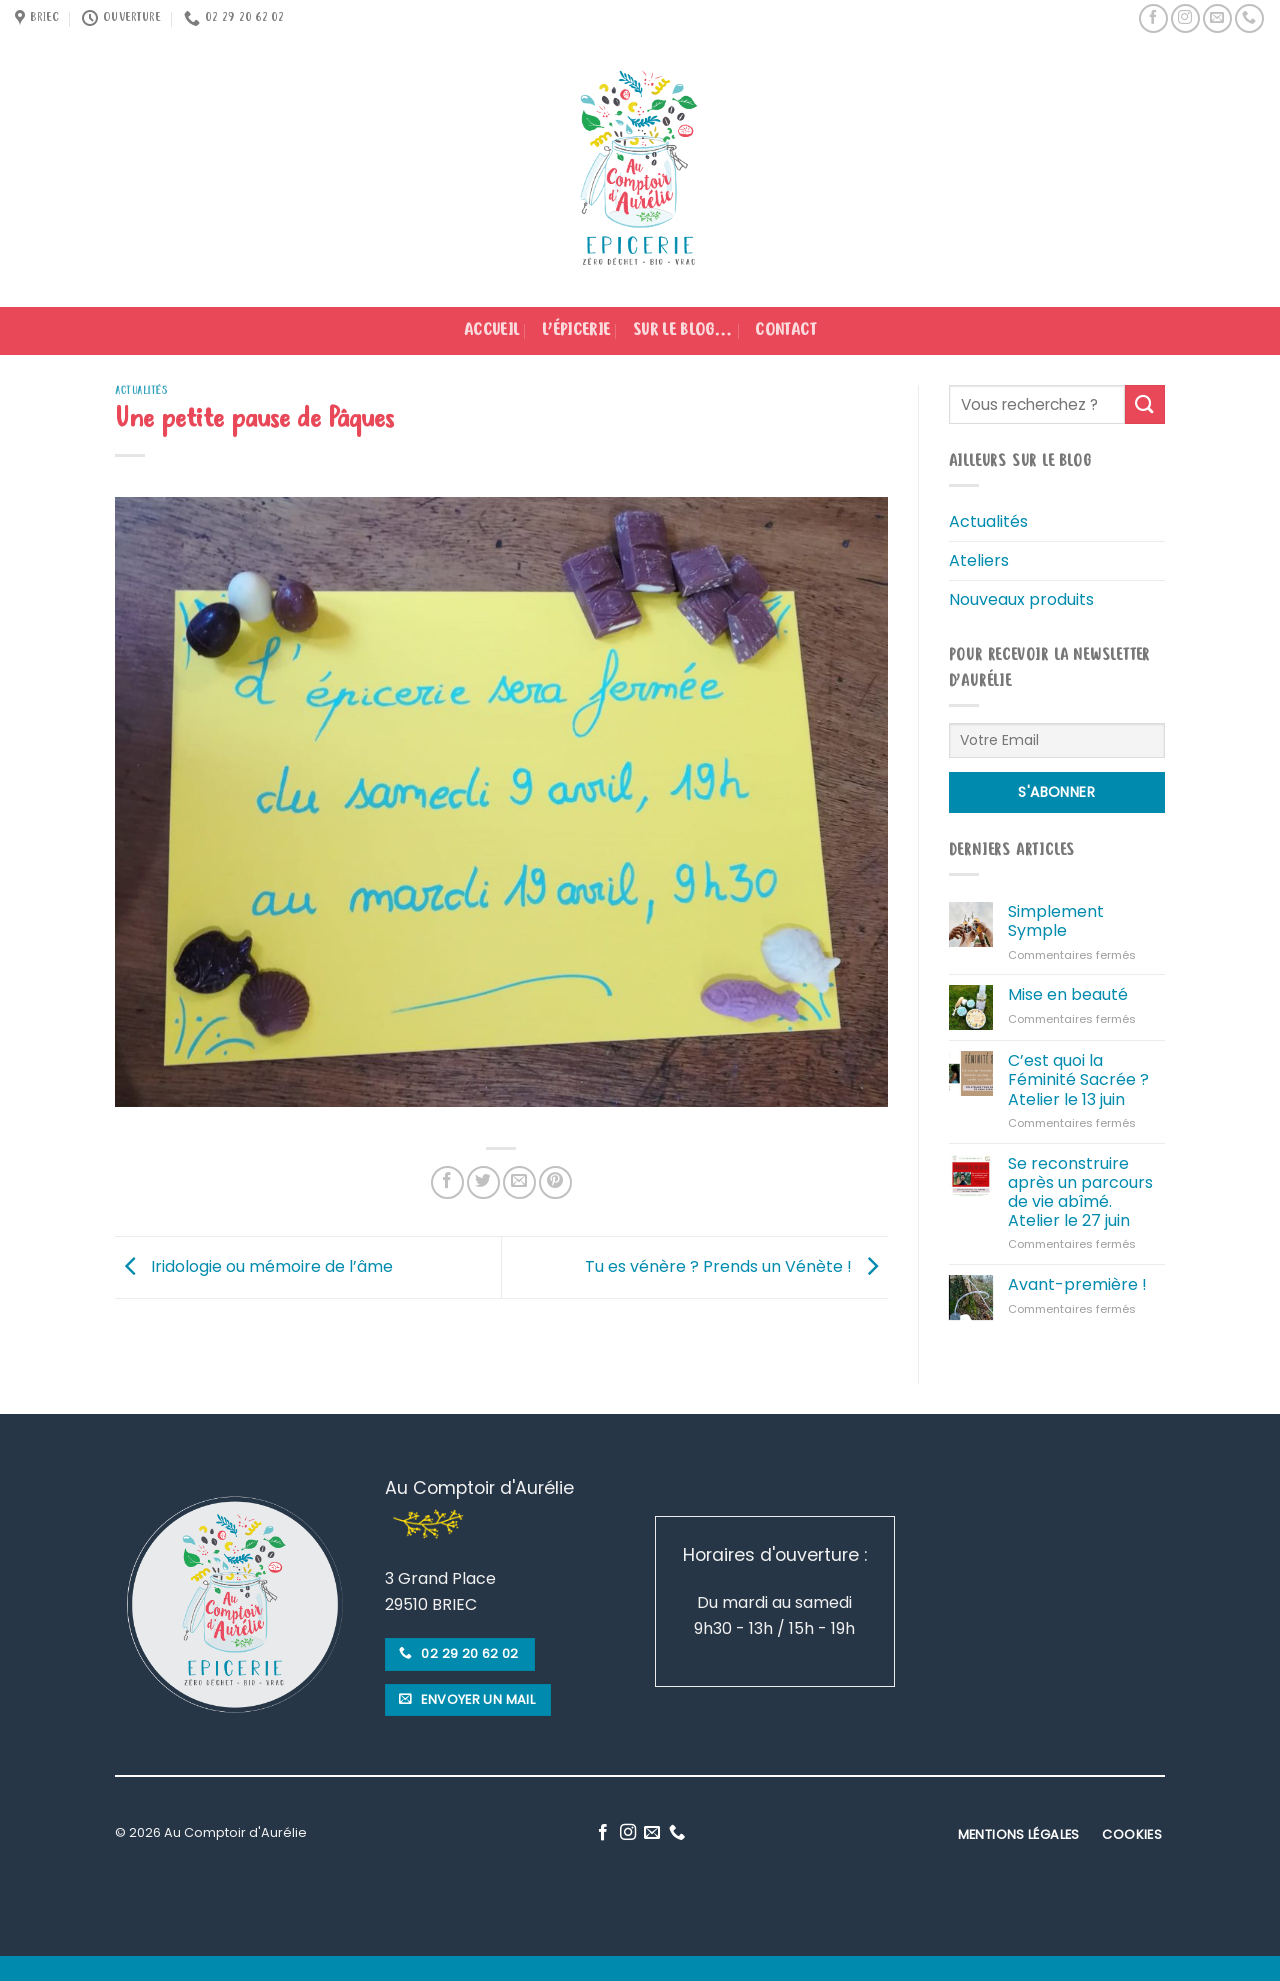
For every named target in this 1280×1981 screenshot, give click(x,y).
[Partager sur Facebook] (447, 1182)
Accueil (491, 331)
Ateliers (979, 560)
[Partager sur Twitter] (483, 1182)
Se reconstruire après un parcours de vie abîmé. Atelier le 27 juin (1080, 1192)
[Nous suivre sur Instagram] (1185, 18)
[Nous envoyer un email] (1217, 18)
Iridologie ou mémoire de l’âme (254, 1266)
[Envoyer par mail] (519, 1182)
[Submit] (1145, 404)
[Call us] (1249, 18)
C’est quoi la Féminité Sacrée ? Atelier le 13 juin (1078, 1080)
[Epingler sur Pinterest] (555, 1182)
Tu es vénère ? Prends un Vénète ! (736, 1266)
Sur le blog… (683, 331)
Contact (785, 331)
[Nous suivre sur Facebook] (1153, 18)
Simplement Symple (1056, 921)
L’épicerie (576, 331)
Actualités (141, 390)
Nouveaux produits (1021, 599)
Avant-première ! (1077, 1284)
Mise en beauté (1068, 994)
